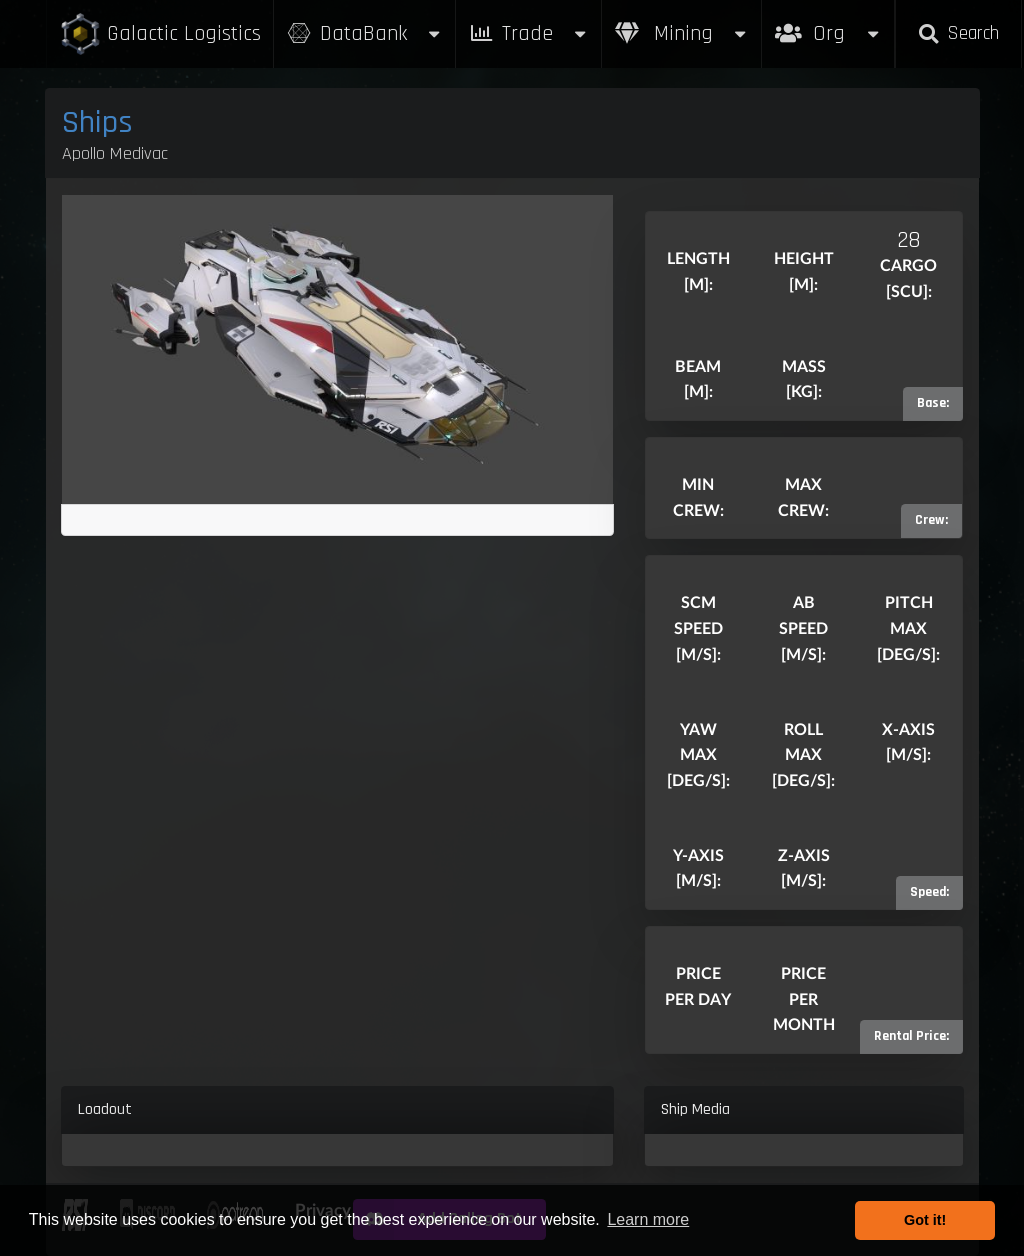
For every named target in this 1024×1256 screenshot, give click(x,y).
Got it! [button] (925, 1220)
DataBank (365, 33)
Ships (97, 122)
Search (958, 33)
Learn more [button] (648, 1219)
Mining (682, 33)
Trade (529, 33)
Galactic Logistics (160, 34)
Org (828, 23)
